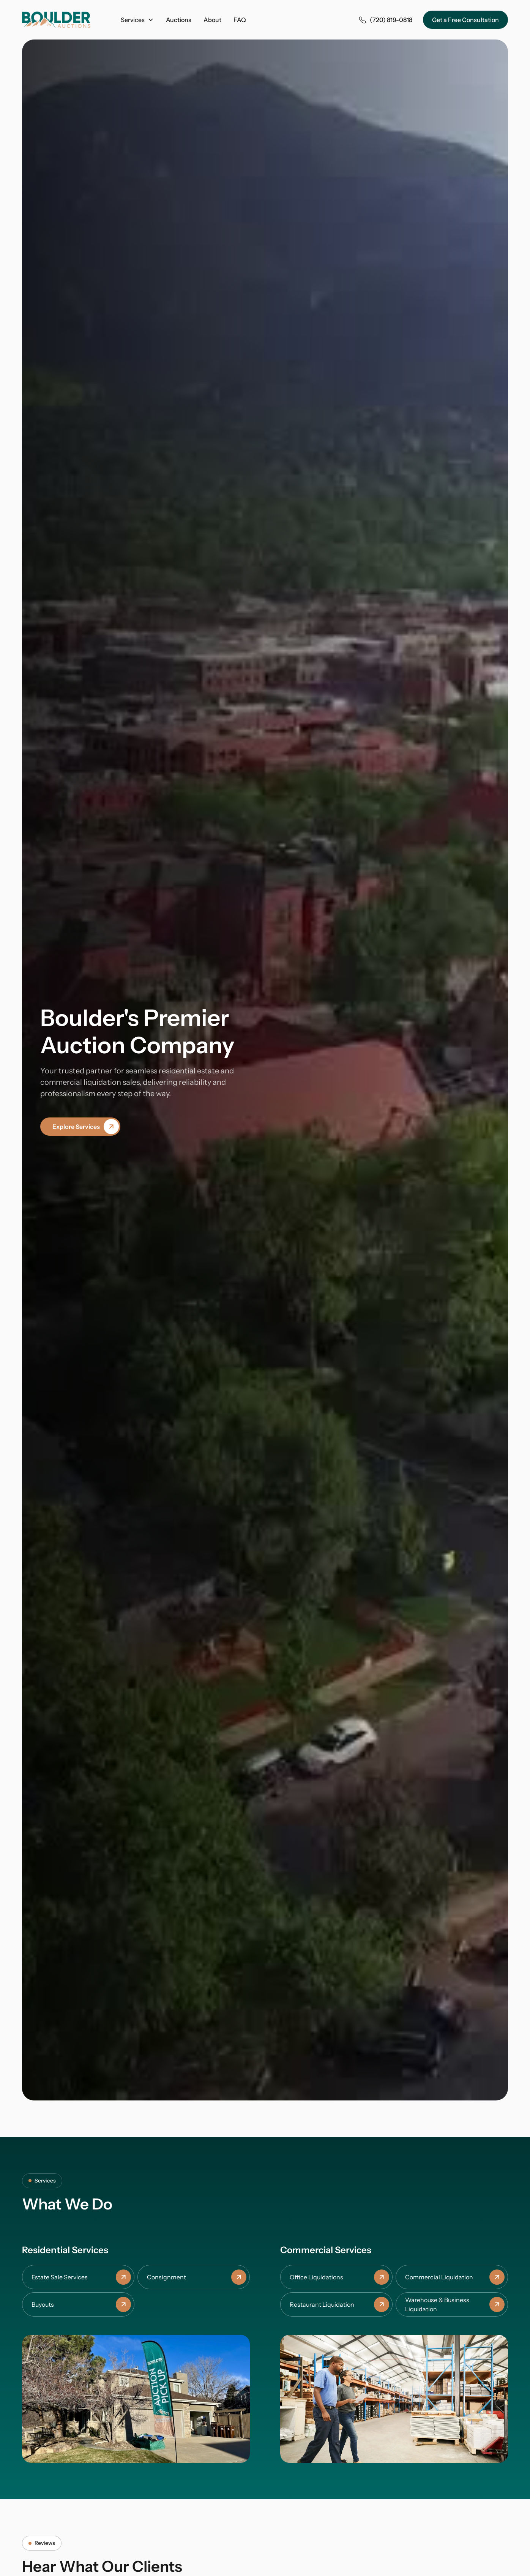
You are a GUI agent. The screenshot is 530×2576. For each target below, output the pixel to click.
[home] (56, 19)
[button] (137, 20)
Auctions (178, 20)
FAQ (239, 20)
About (212, 20)
